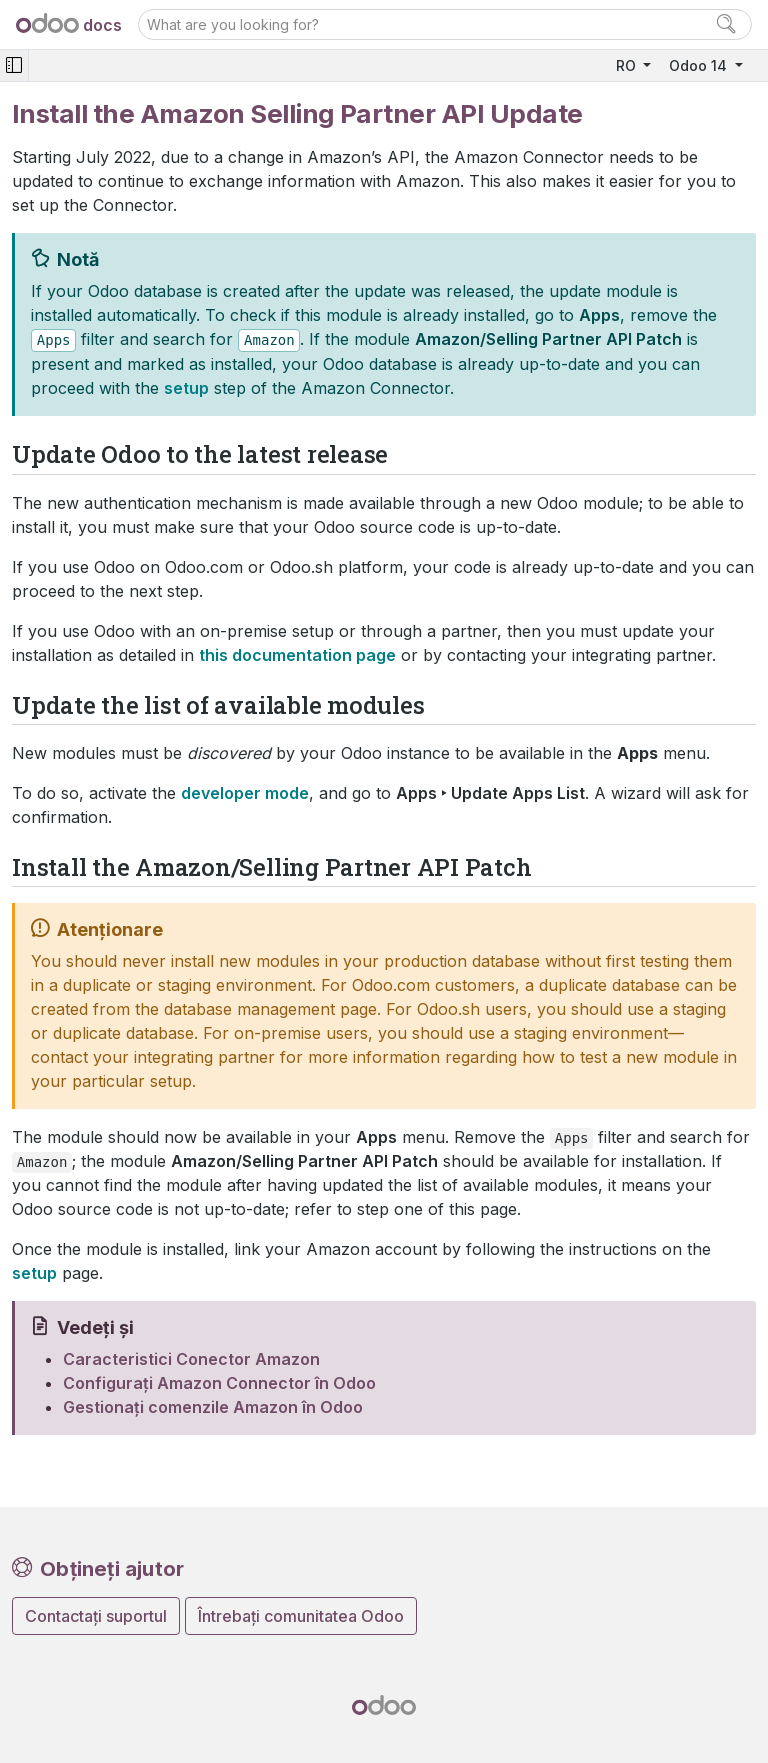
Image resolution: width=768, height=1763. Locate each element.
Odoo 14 (700, 65)
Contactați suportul (96, 1616)
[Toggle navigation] (14, 65)
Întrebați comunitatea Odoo (301, 1616)
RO (628, 65)
